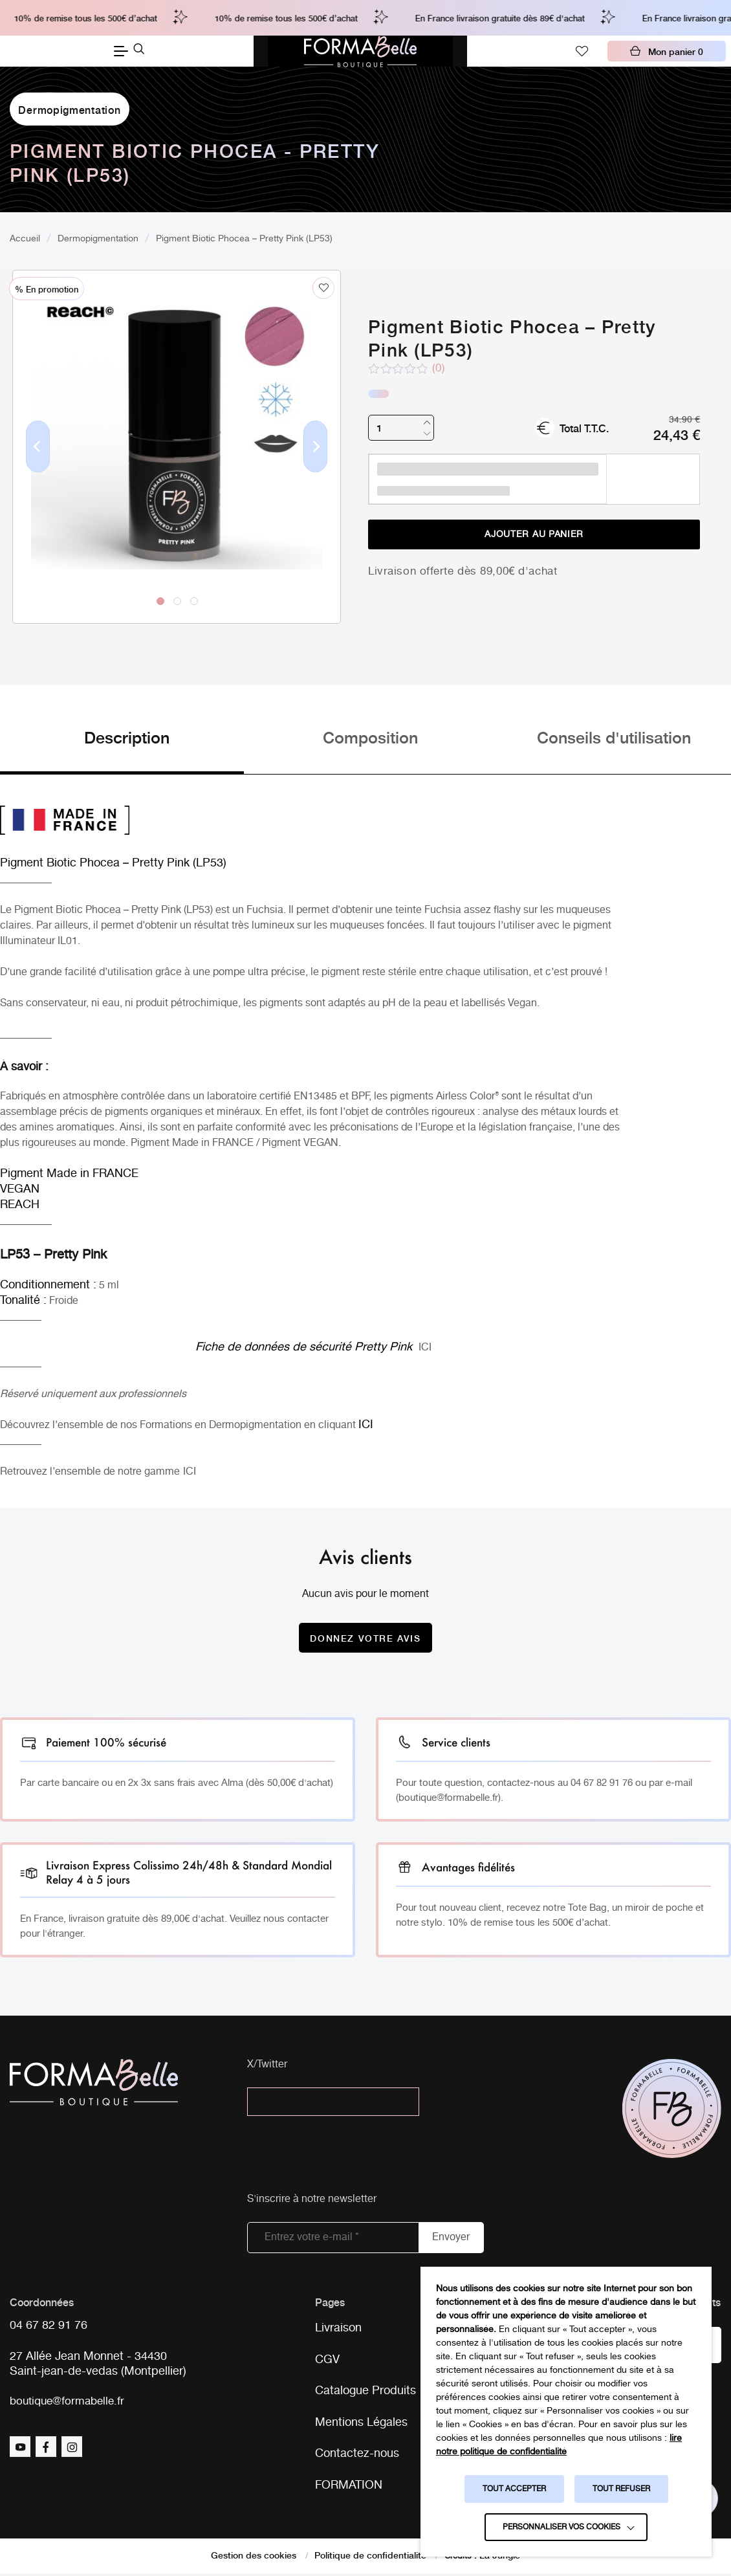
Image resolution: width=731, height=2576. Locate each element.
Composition (370, 737)
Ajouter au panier (534, 534)
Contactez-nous (357, 2456)
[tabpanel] (177, 419)
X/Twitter (267, 2065)
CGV (327, 2360)
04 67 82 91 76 (48, 2326)
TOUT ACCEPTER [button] (514, 2489)
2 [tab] (176, 600)
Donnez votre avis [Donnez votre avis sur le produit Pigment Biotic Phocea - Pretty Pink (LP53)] (365, 1638)
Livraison (338, 2329)
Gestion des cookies (253, 2557)
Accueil (25, 239)
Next (315, 467)
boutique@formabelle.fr (70, 2402)
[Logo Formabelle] (360, 51)
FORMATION (348, 2487)
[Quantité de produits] (401, 428)
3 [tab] (193, 600)
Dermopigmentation (69, 109)
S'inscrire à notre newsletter (311, 2200)
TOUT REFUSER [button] (621, 2489)
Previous (38, 467)
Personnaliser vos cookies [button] (561, 2527)
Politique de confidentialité (370, 2557)
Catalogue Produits (365, 2392)
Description (126, 737)
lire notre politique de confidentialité (559, 2445)
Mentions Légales (361, 2424)
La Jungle (499, 2557)
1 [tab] (160, 600)
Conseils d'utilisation (614, 737)
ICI (425, 1347)
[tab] (122, 750)
